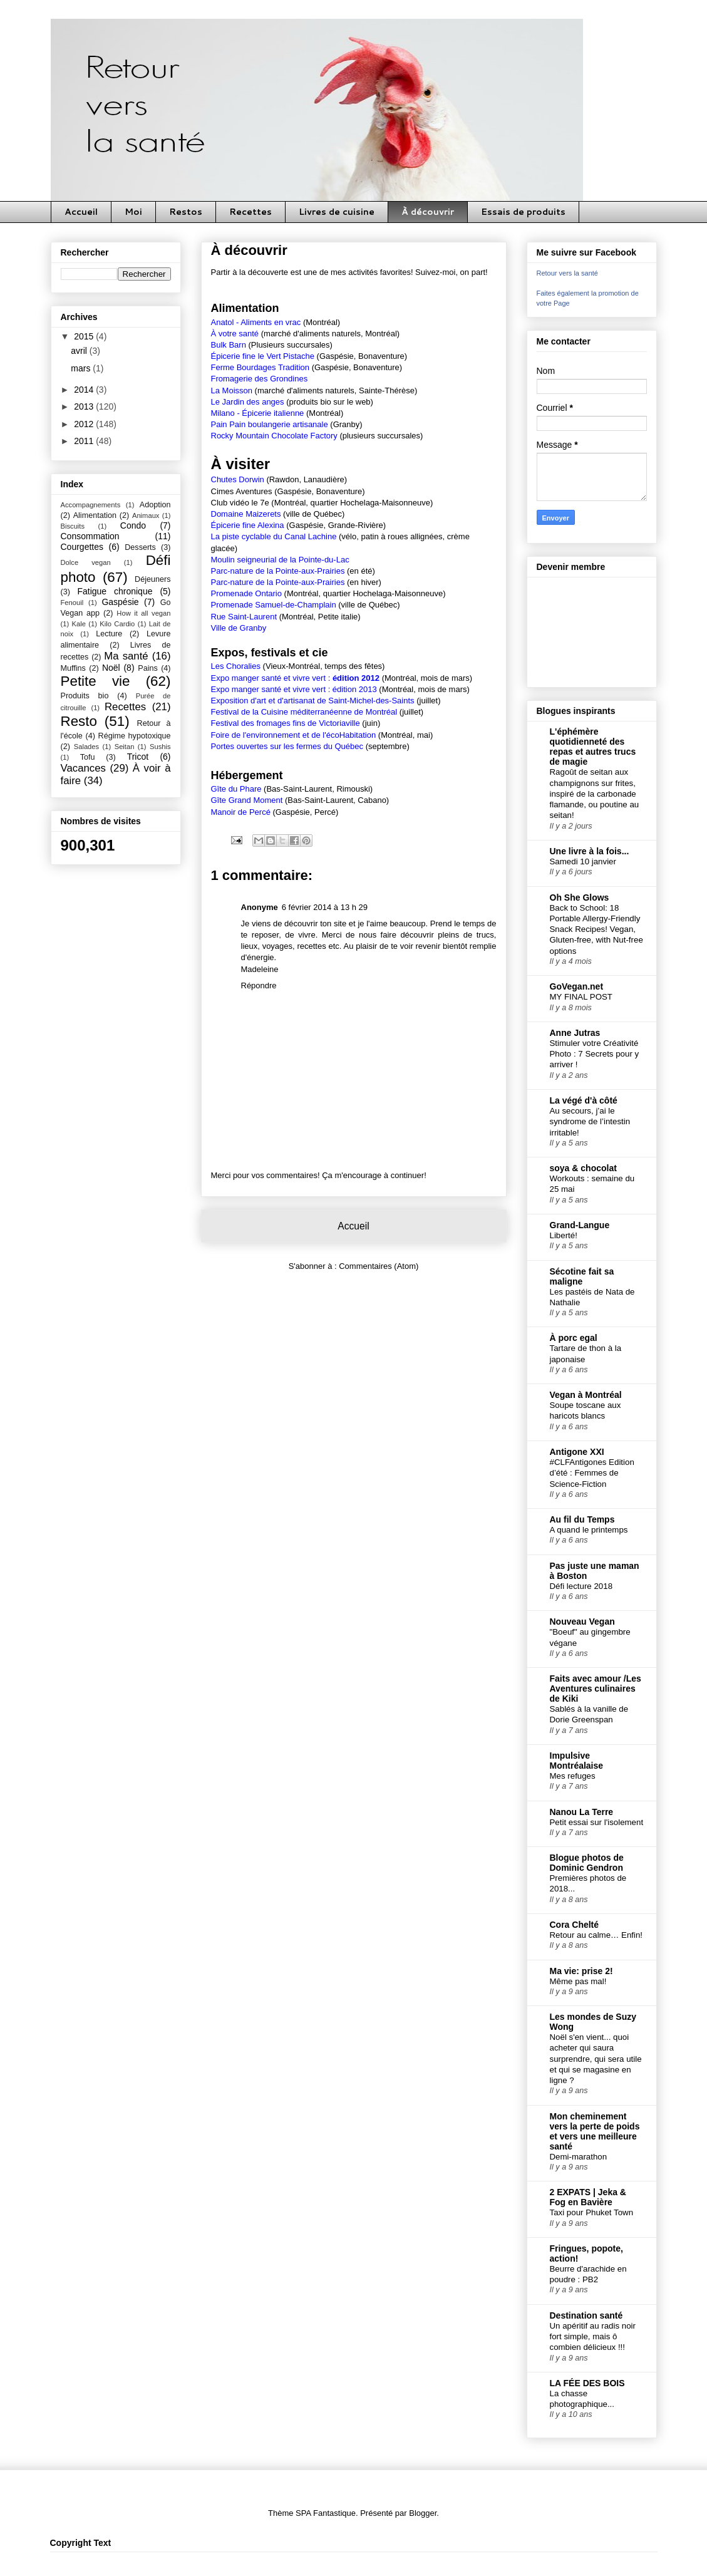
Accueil (81, 211)
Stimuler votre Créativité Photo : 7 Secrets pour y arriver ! (594, 1054)
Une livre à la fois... (589, 851)
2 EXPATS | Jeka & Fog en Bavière (588, 2197)
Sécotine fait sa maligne (582, 1276)
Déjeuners (152, 579)
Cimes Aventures (241, 491)
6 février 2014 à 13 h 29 (325, 907)
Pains (148, 668)
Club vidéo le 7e (240, 502)
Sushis (160, 746)
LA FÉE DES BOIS (587, 2383)
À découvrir (427, 211)
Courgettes (82, 547)
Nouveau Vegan (582, 1621)
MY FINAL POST (581, 996)
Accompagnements (91, 505)
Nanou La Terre (582, 1812)
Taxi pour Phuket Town (592, 2212)
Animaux (146, 515)
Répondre (259, 985)
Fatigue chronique (114, 591)
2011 (85, 441)
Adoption (155, 504)
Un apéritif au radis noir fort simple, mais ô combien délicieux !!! (593, 2336)
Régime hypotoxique (134, 736)
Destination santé (586, 2315)
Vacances (83, 768)
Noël (111, 668)
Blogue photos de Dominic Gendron (587, 1863)
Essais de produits (523, 211)
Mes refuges (573, 1776)
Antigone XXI (577, 1452)
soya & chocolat (583, 1168)
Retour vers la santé (567, 273)
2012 (85, 424)
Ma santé (126, 656)
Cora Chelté (574, 1925)
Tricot (137, 757)
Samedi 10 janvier (583, 861)
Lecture (109, 633)
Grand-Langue (580, 1225)
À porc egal (573, 1338)
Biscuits (73, 526)
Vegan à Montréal (586, 1395)
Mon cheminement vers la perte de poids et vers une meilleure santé (595, 2131)
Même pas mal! (578, 1981)
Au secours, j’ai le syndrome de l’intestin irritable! (590, 1121)
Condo (133, 525)
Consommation (90, 536)
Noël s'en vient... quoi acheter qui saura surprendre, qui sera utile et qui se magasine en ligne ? (596, 2058)
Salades (86, 746)
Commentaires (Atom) (378, 1266)
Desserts (140, 547)
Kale (79, 624)
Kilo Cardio (117, 624)
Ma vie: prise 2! (581, 1971)
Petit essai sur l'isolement (597, 1822)
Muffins (73, 668)
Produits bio (85, 695)
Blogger (422, 2513)
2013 (85, 406)
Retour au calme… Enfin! (596, 1935)
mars (82, 368)
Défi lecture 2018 (581, 1586)
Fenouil (72, 602)
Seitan (125, 746)
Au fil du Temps (582, 1519)
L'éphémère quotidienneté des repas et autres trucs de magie (593, 747)
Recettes (250, 211)
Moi (133, 211)
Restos (185, 211)
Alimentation (94, 515)
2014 (85, 390)
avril (80, 351)
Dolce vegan (86, 562)
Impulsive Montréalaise (577, 1761)
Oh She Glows (579, 897)
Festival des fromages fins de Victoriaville (285, 723)
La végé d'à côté (583, 1100)
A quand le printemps (589, 1529)
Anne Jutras (575, 1033)
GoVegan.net (577, 986)
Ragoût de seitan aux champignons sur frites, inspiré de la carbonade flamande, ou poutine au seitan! (594, 793)
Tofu (87, 757)
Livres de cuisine (336, 211)
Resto (79, 721)
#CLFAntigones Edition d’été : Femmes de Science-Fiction (592, 1473)
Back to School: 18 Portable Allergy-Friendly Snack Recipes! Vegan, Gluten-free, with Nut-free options (596, 929)
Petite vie (95, 681)
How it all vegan (143, 613)
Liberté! (563, 1235)
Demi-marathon (578, 2156)
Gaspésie (119, 602)
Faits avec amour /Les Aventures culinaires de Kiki (595, 1688)
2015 (85, 336)
